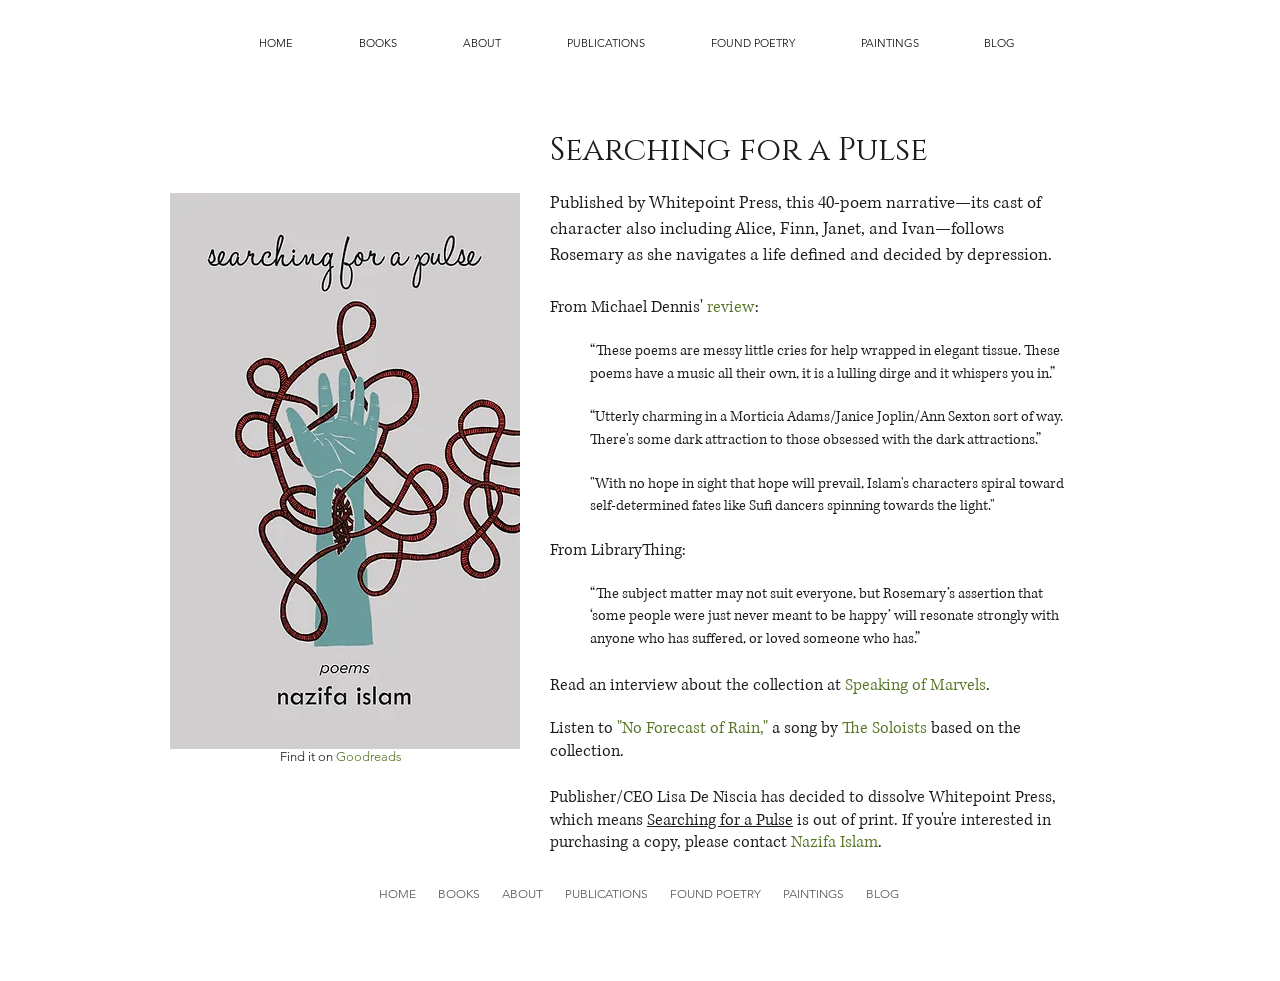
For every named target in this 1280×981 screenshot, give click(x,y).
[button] (378, 43)
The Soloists (884, 728)
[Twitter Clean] (1095, 43)
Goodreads (369, 756)
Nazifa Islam (834, 842)
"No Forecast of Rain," (692, 728)
